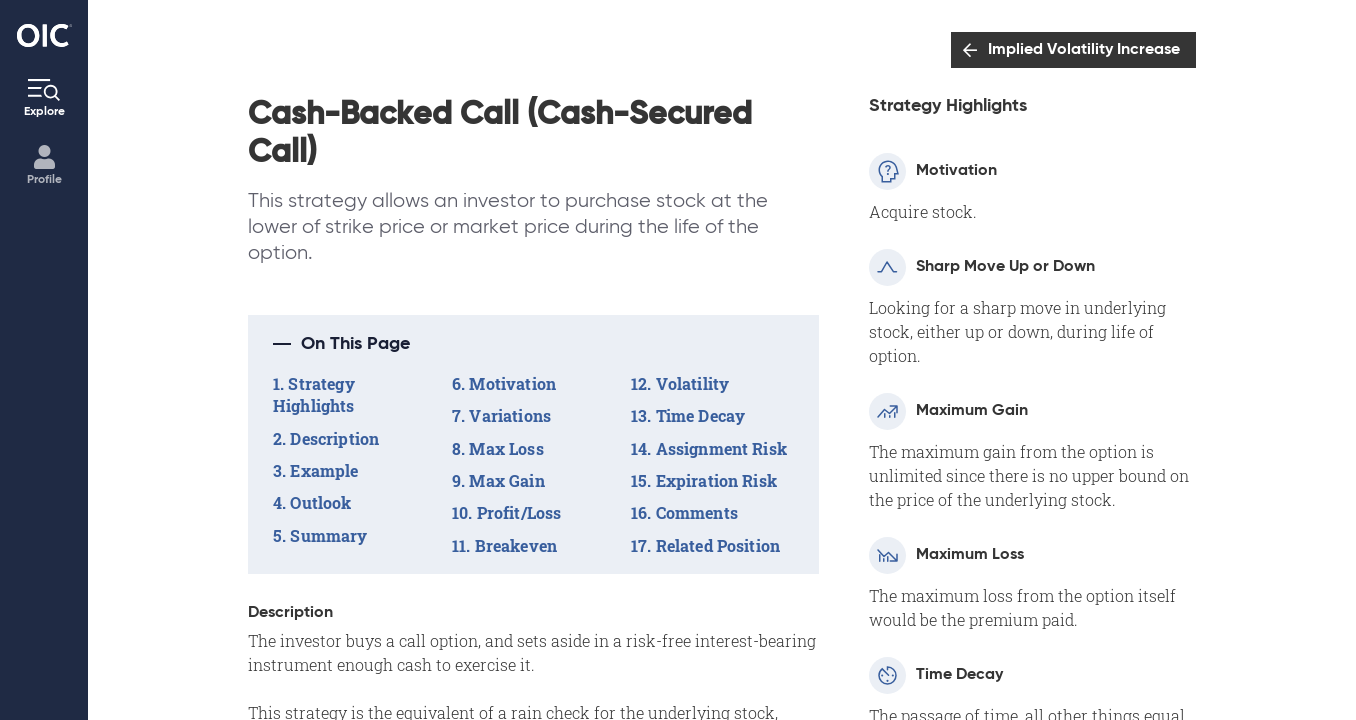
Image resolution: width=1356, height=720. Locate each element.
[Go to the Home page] (44, 35)
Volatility (693, 383)
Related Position (718, 545)
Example (324, 470)
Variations (510, 415)
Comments (697, 512)
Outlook (320, 502)
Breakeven (516, 545)
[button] (533, 344)
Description (334, 438)
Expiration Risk (716, 480)
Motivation (512, 383)
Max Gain (506, 480)
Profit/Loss (519, 512)
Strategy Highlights (314, 394)
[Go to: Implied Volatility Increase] (1073, 50)
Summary (328, 535)
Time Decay (701, 415)
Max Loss (506, 448)
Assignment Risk (721, 448)
